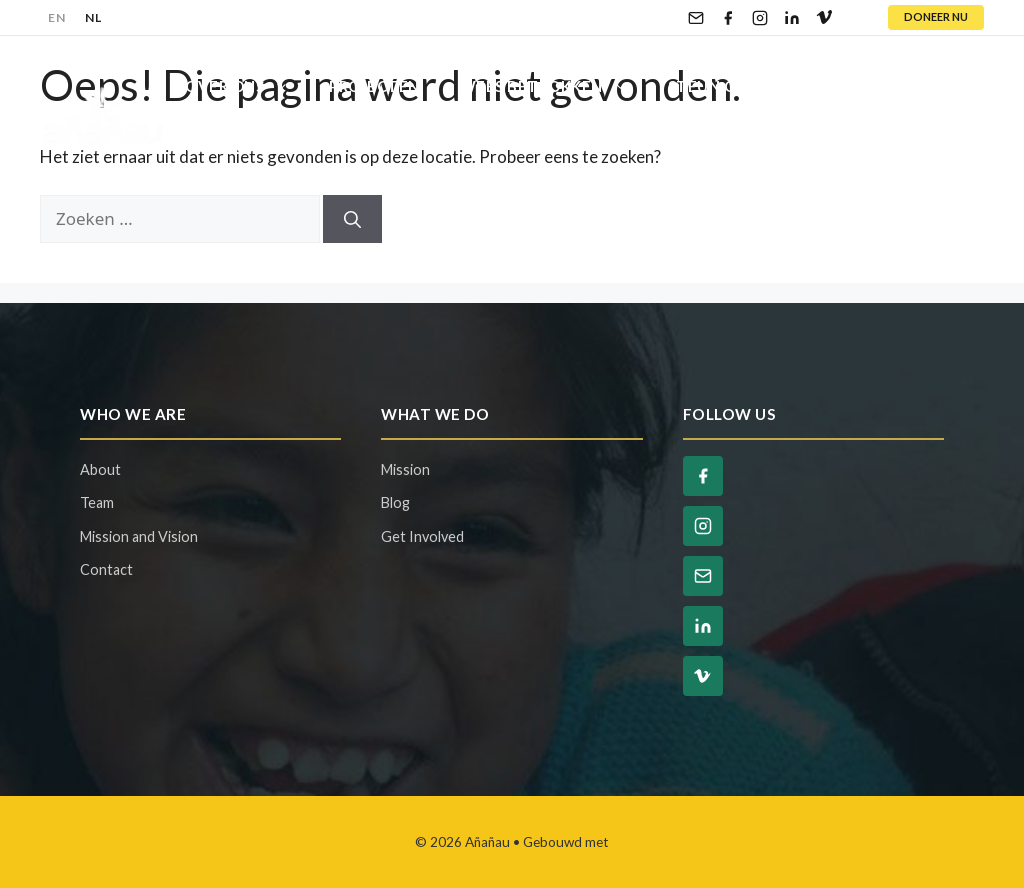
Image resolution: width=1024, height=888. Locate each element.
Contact (224, 146)
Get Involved (422, 536)
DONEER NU (936, 16)
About (100, 469)
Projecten (374, 86)
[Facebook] (728, 18)
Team (97, 502)
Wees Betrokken (554, 86)
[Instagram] (760, 18)
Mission (405, 469)
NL (93, 17)
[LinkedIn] (792, 18)
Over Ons (247, 86)
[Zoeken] (352, 219)
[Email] (696, 18)
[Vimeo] (824, 18)
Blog (842, 86)
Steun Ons (735, 86)
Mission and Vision (139, 536)
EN (56, 17)
